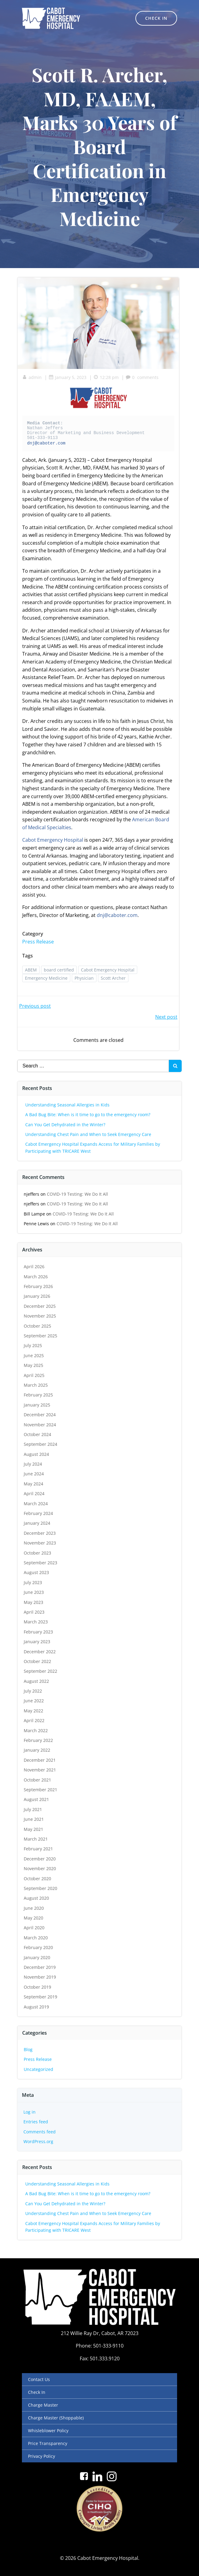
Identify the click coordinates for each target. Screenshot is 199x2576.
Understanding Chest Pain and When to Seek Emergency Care (88, 1134)
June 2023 (34, 1592)
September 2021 (40, 1789)
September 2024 (40, 1444)
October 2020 (37, 1878)
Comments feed (39, 2132)
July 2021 (33, 1809)
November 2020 (40, 1868)
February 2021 (38, 1849)
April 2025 (34, 1375)
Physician (84, 978)
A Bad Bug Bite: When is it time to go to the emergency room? (87, 1114)
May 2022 (33, 1711)
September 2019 (40, 1997)
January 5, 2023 (67, 377)
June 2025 (34, 1355)
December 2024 (40, 1414)
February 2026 (38, 1286)
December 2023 (40, 1533)
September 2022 (40, 1671)
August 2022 (36, 1681)
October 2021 (37, 1780)
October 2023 (37, 1553)
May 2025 (33, 1365)
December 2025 (40, 1306)
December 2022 (40, 1651)
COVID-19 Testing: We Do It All (77, 1194)
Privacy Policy (41, 2456)
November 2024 (40, 1425)
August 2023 (36, 1572)
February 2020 (38, 1947)
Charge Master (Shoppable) (56, 2418)
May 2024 (33, 1484)
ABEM (31, 970)
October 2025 (37, 1326)
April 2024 (34, 1493)
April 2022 (34, 1720)
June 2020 (34, 1908)
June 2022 (34, 1701)
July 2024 (33, 1464)
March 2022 (36, 1730)
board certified (59, 970)
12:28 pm (106, 377)
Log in (29, 2112)
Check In (36, 2392)
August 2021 (36, 1799)
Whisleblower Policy (48, 2430)
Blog (28, 2049)
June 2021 (34, 1819)
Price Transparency (47, 2443)
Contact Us (39, 2379)
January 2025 (37, 1405)
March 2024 (36, 1503)
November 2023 (40, 1543)
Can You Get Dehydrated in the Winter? (65, 1124)
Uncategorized (38, 2069)
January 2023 (37, 1641)
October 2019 (37, 1987)
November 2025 (40, 1316)
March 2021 (36, 1839)
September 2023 (40, 1563)
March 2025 (36, 1385)
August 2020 (36, 1898)
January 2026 (37, 1296)
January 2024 (37, 1523)
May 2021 (33, 1829)
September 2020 (40, 1888)
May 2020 (33, 1918)
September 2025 (40, 1336)
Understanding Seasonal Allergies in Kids (67, 1105)
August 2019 (36, 2007)
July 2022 (33, 1691)
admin (32, 377)
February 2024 (38, 1513)
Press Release (38, 941)
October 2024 (37, 1434)
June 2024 (34, 1474)
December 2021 (40, 1760)
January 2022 (37, 1750)
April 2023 (34, 1612)
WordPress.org (38, 2141)
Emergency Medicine (46, 978)
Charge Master (43, 2405)
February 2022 (38, 1740)
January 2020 (37, 1957)
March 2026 (36, 1276)
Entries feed (35, 2122)
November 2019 (40, 1977)
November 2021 (40, 1770)
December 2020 (40, 1859)
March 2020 (36, 1938)
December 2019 (40, 1967)
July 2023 (33, 1582)
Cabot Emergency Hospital (52, 840)
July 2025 (33, 1345)
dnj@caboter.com (46, 443)
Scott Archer (113, 978)
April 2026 (34, 1266)
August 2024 (36, 1454)
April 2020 (34, 1927)
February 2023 (38, 1632)
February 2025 (38, 1395)
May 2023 (33, 1602)
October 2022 (37, 1661)
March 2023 (36, 1622)
